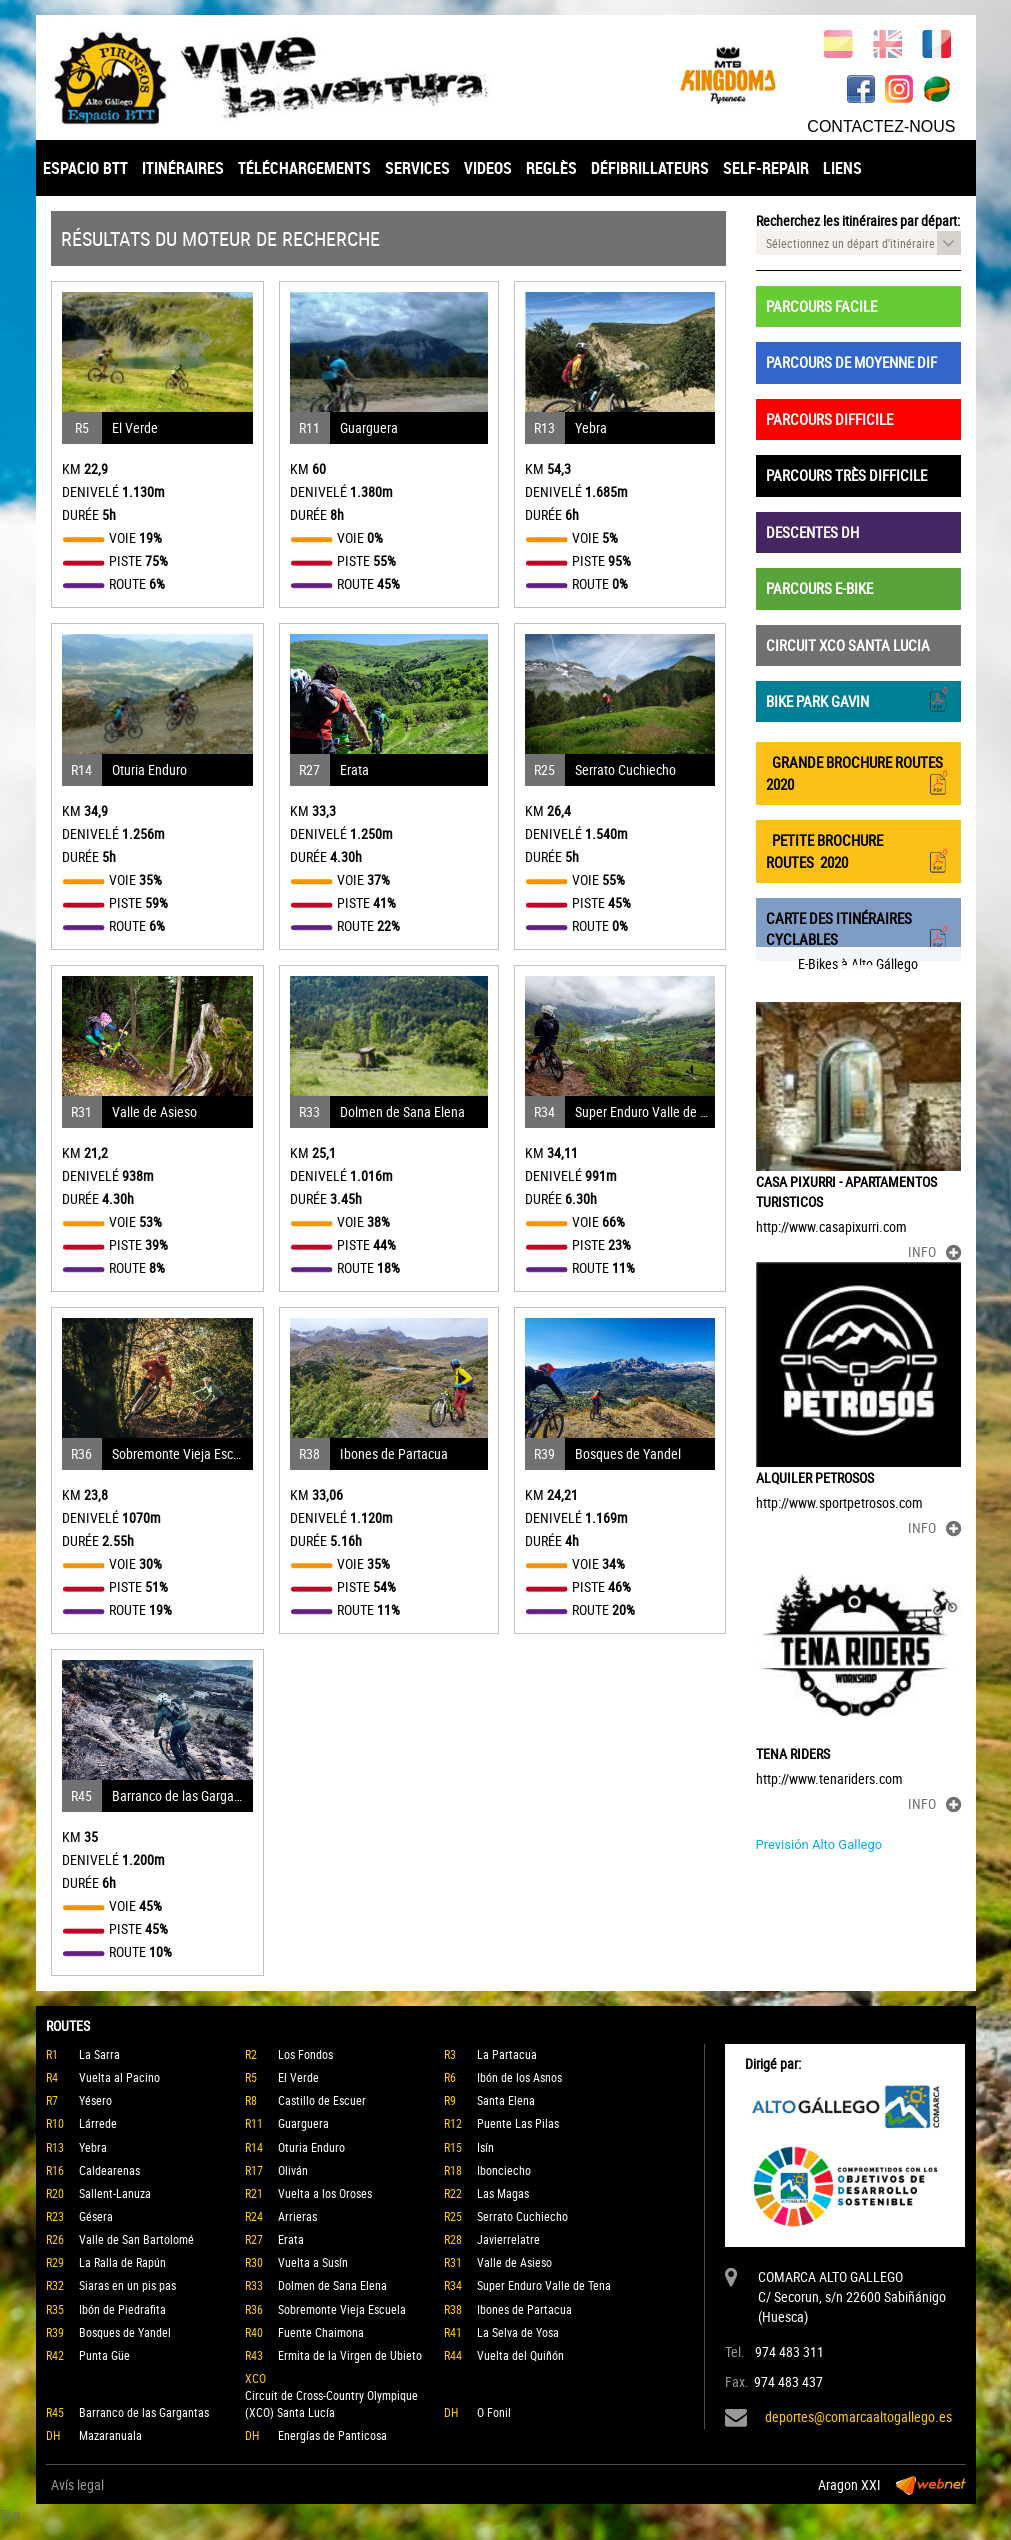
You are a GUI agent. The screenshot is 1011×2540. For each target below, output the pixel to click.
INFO (934, 1251)
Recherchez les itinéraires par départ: (858, 220)
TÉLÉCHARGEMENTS (304, 168)
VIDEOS (488, 168)
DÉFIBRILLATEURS (650, 168)
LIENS (842, 168)
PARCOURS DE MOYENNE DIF (851, 362)
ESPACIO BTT (85, 168)
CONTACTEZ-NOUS (881, 126)
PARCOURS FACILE (821, 306)
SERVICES (417, 168)
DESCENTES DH (812, 532)
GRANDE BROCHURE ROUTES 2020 (858, 773)
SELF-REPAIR (766, 168)
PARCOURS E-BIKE (819, 588)
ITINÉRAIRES (183, 168)
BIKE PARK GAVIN (858, 699)
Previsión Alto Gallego (819, 1844)
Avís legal (77, 2484)
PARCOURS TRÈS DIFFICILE (846, 475)
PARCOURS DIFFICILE (829, 419)
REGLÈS (551, 168)
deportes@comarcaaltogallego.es (858, 2416)
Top (10, 2514)
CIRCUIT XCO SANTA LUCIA (848, 645)
